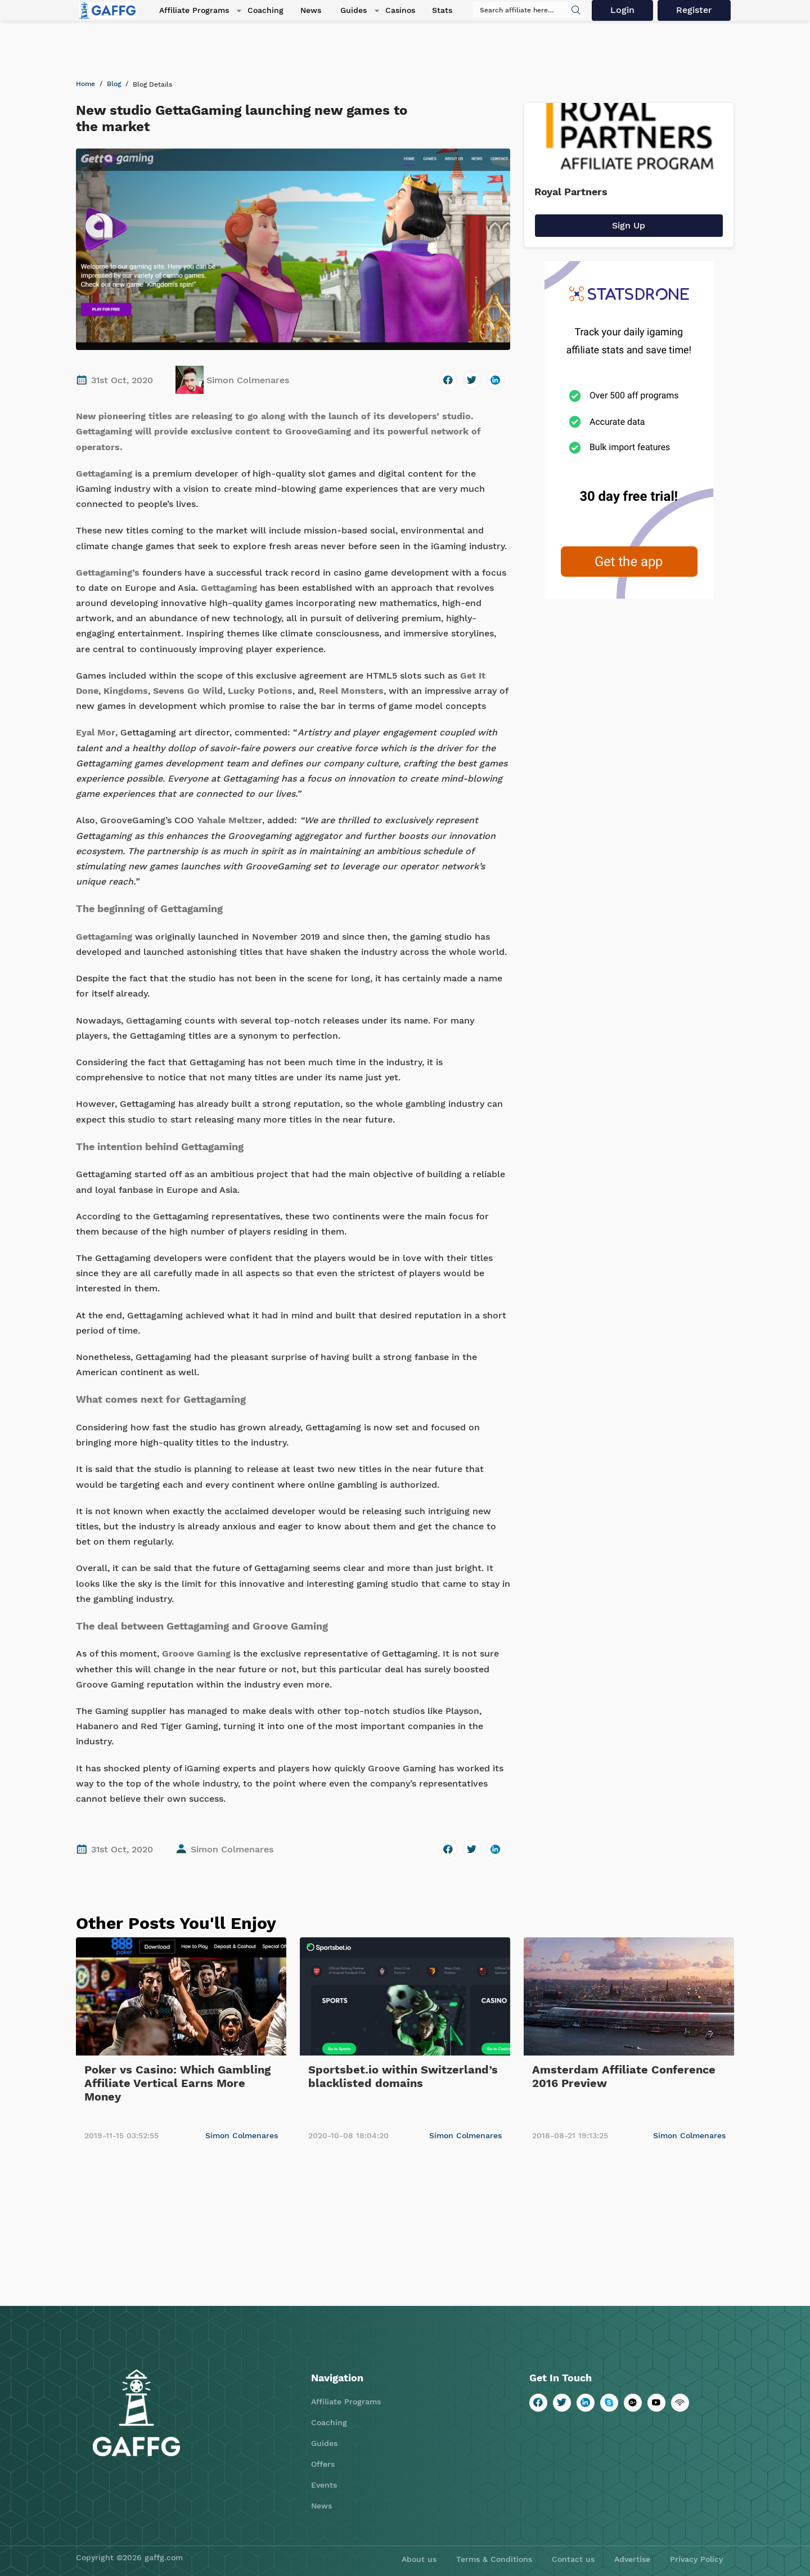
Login (625, 11)
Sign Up (628, 225)
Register (696, 11)
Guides (342, 11)
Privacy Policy (696, 2559)
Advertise (632, 2559)
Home (85, 84)
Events (324, 2484)
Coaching (256, 11)
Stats (429, 11)
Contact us (573, 2559)
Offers (323, 2464)
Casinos (387, 11)
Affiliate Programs (187, 11)
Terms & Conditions (494, 2559)
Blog (114, 84)
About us (419, 2559)
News (301, 11)
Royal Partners (571, 192)
